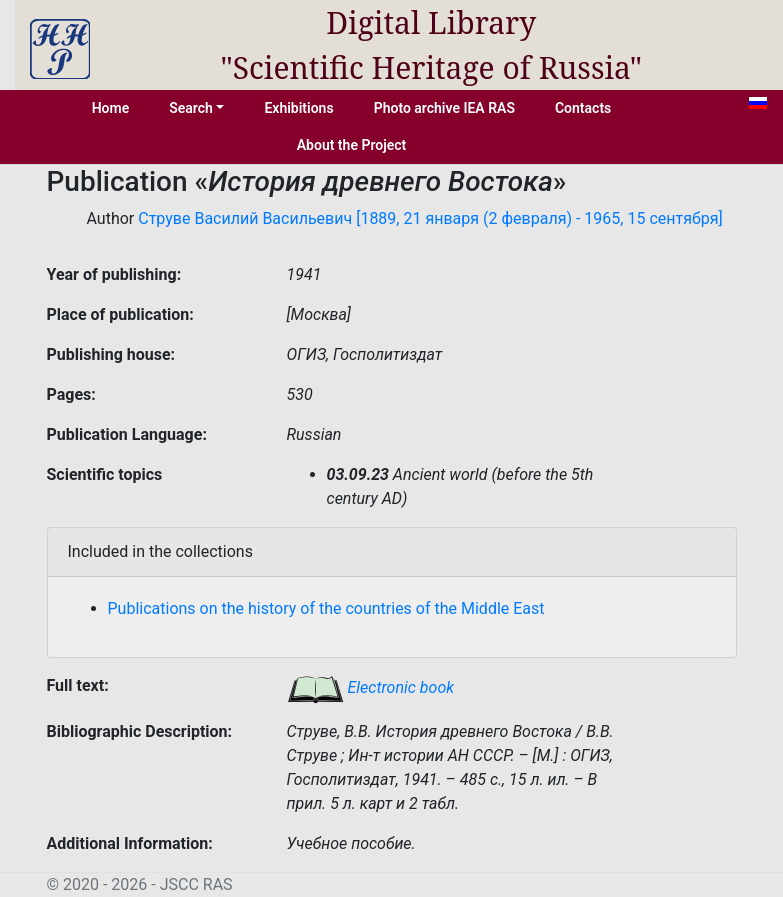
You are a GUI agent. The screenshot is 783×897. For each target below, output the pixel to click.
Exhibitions (298, 108)
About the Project (352, 145)
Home (111, 108)
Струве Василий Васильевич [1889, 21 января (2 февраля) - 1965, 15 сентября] (430, 218)
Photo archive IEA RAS (444, 108)
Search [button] (191, 108)
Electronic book (371, 687)
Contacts (583, 108)
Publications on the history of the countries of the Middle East (326, 608)
